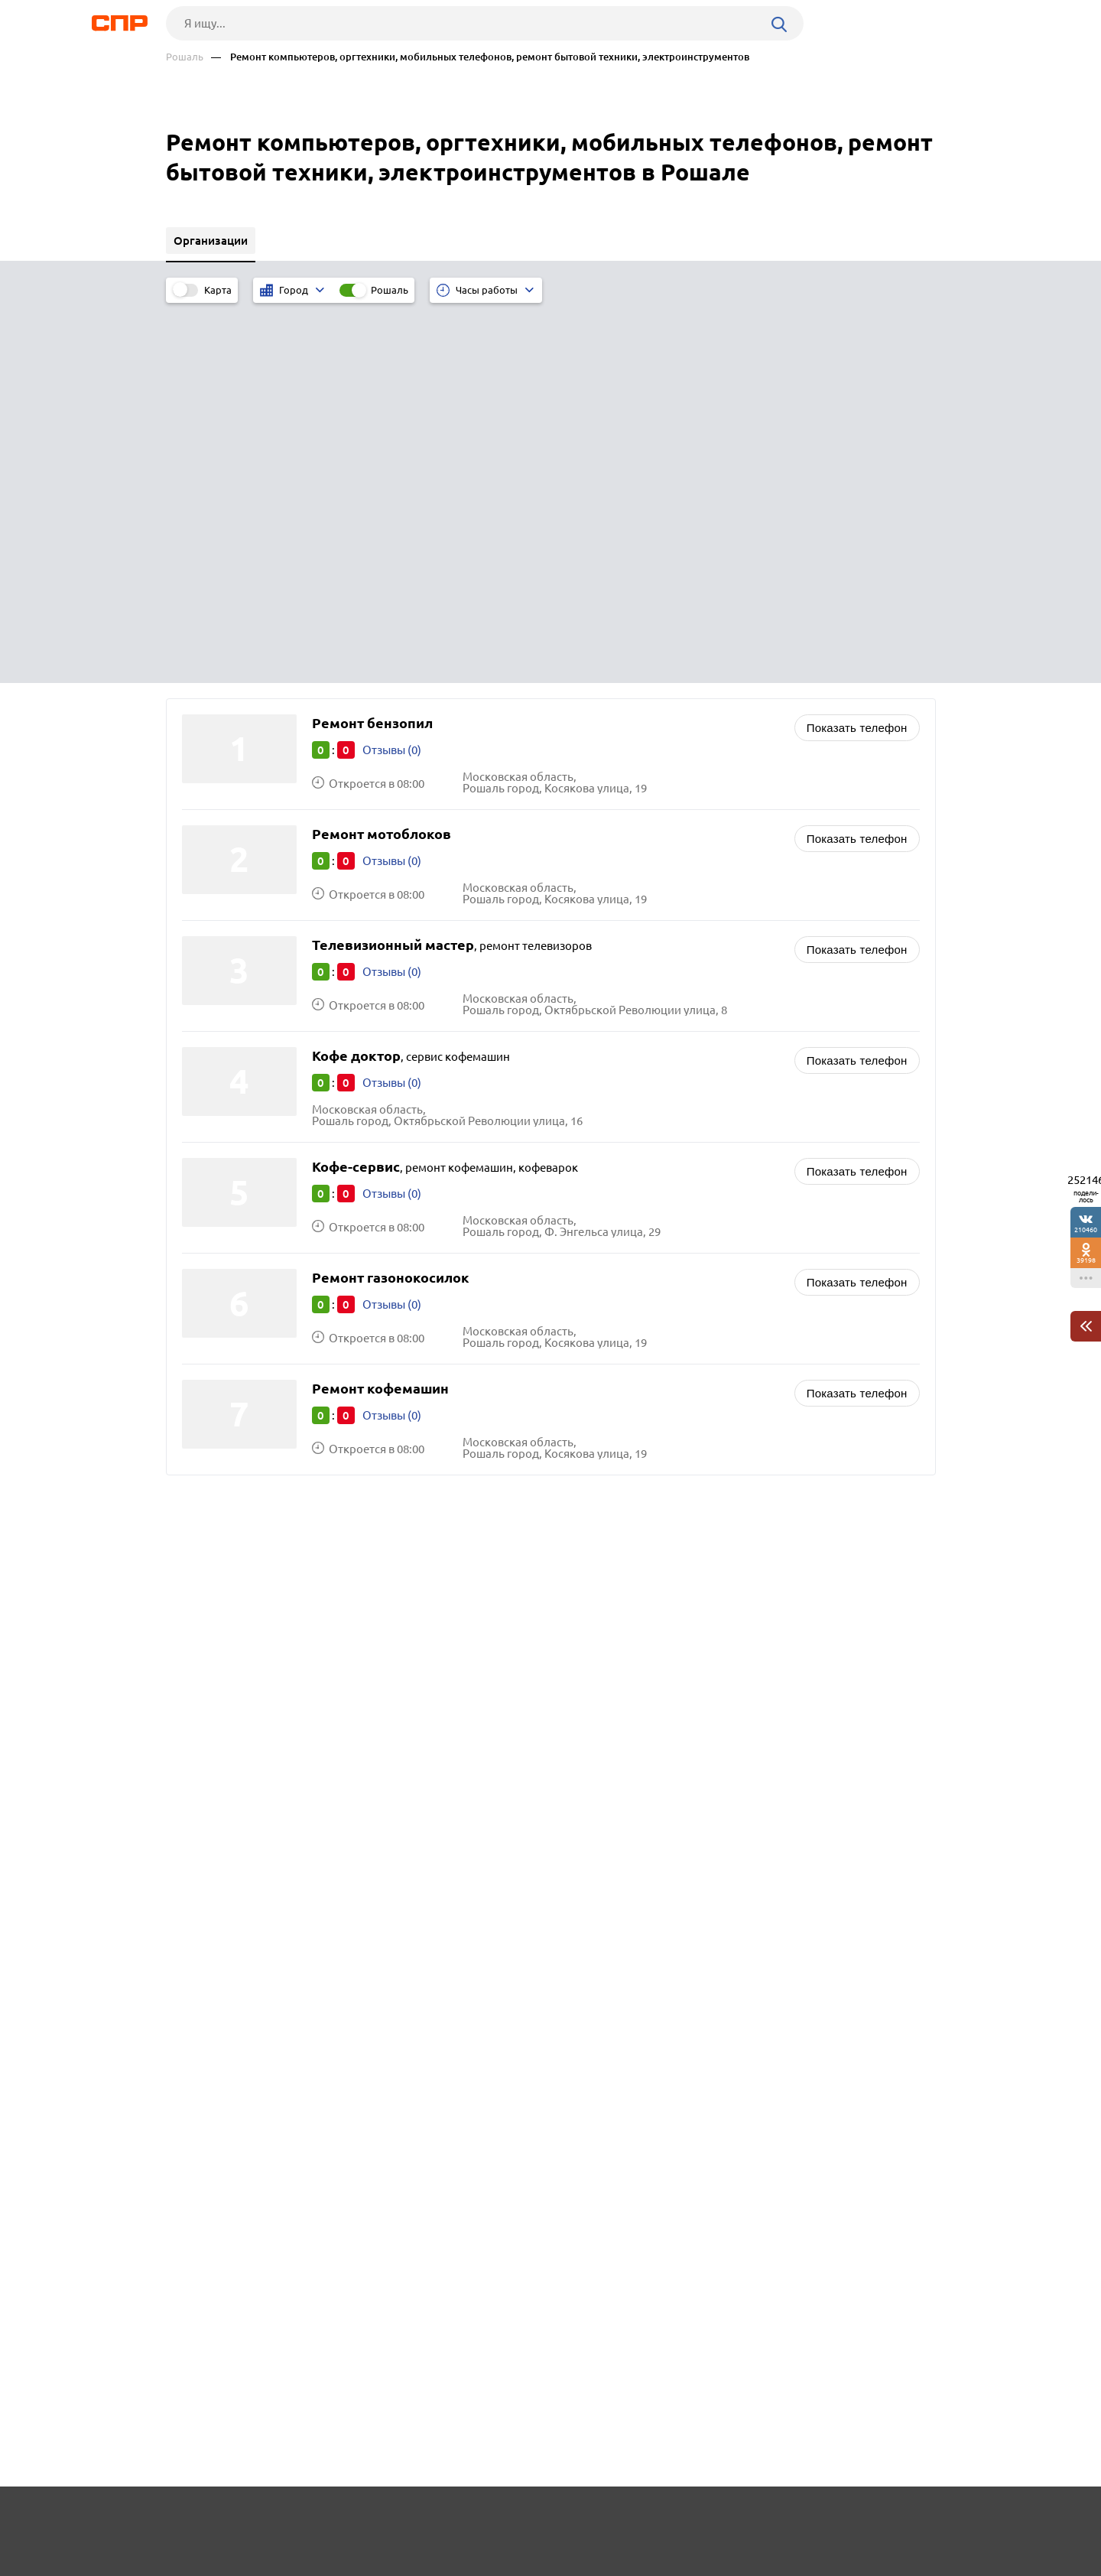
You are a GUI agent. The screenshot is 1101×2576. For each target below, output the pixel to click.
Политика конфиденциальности (371, 2564)
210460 (1085, 1229)
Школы (591, 1265)
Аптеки (590, 1227)
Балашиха (214, 1310)
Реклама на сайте (397, 2519)
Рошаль (184, 57)
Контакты (508, 2519)
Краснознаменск (232, 1272)
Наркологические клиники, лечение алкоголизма (705, 1246)
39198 (1086, 1260)
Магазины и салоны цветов (644, 1208)
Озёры (204, 1253)
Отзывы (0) (391, 367)
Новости (289, 2519)
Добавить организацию (867, 2519)
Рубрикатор (194, 2519)
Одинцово (215, 1329)
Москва (207, 1291)
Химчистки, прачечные (633, 1189)
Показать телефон (857, 345)
